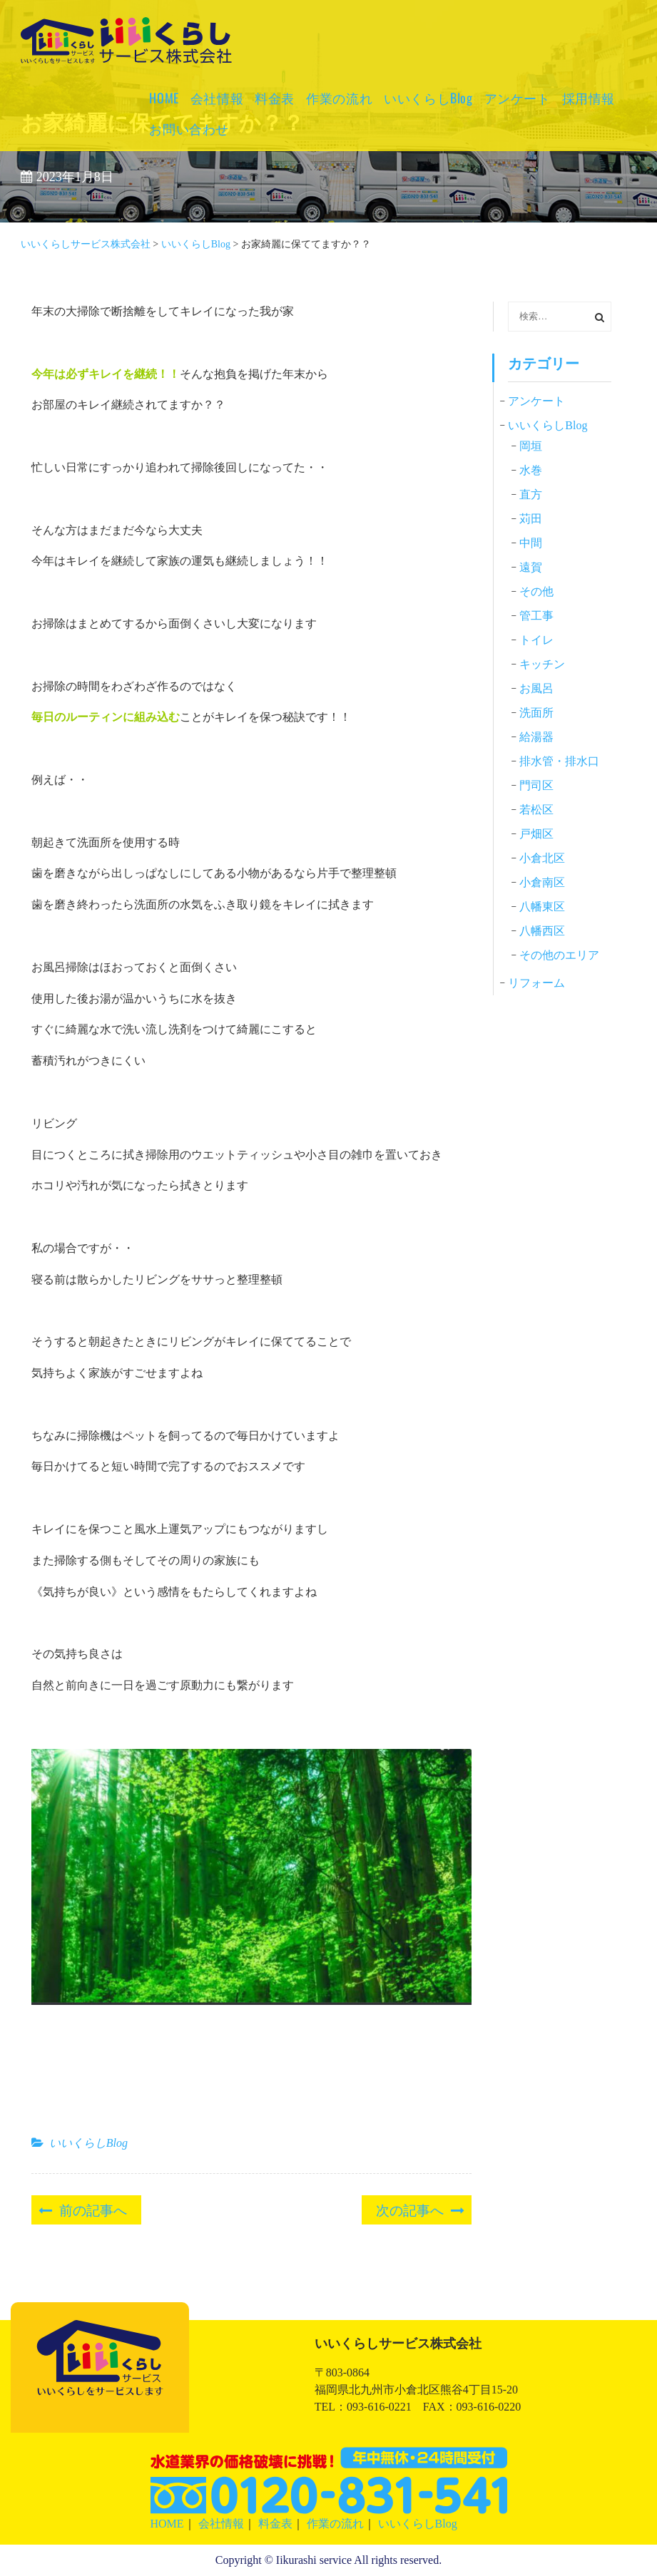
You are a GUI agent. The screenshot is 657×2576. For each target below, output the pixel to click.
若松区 (536, 810)
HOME (163, 97)
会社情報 (216, 97)
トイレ (536, 640)
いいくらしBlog (428, 97)
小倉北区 (542, 858)
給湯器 (536, 737)
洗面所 (536, 713)
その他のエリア (559, 955)
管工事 (536, 616)
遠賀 (530, 567)
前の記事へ (93, 2209)
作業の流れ (339, 97)
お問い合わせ (189, 128)
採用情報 (588, 97)
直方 (530, 494)
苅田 (530, 519)
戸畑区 (536, 834)
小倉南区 (542, 882)
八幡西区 (542, 931)
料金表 (275, 97)
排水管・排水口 (559, 761)
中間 (530, 543)
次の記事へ (410, 2209)
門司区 (536, 785)
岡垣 (530, 446)
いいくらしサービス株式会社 (118, 60)
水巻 (530, 470)
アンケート (517, 97)
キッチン (542, 664)
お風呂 (536, 688)
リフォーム (536, 983)
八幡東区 (542, 906)
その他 (536, 591)
